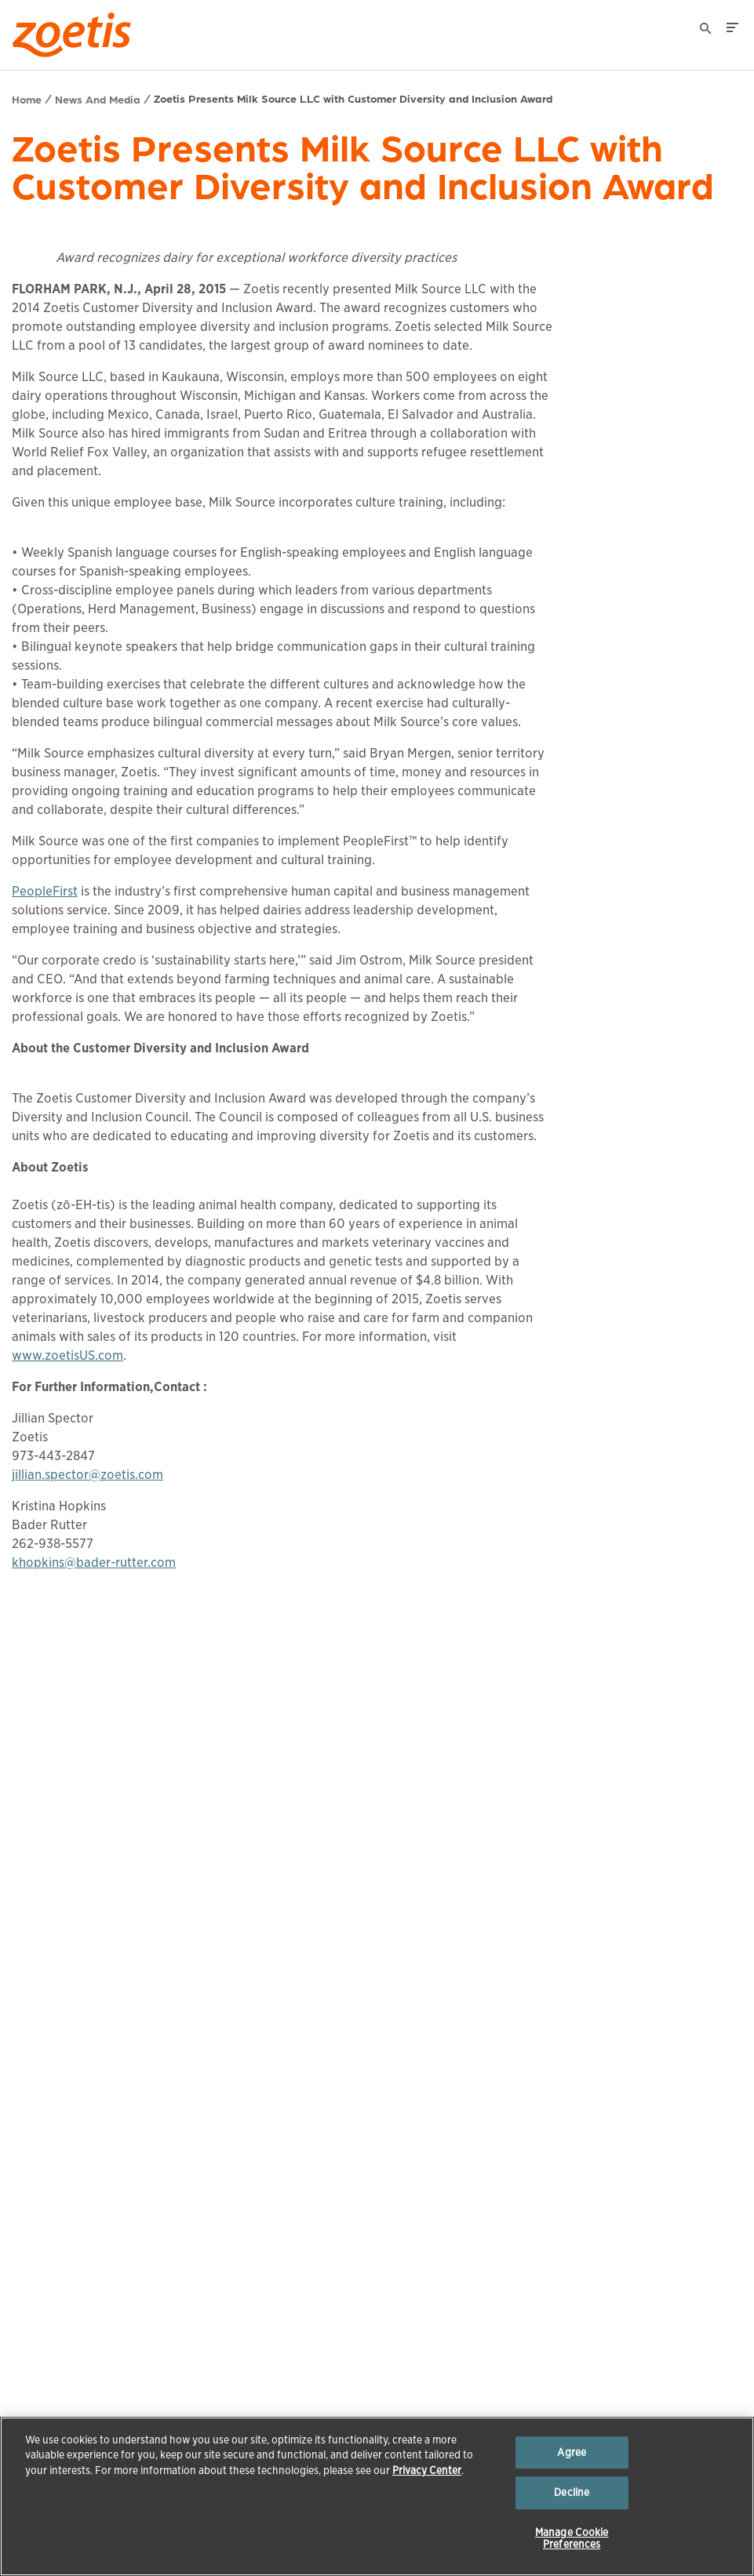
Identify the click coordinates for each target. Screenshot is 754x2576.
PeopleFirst (45, 891)
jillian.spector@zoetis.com (87, 1474)
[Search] (706, 30)
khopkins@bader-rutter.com (94, 1562)
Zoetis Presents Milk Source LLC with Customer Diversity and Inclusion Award (353, 98)
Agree (571, 2452)
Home (27, 99)
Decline (571, 2492)
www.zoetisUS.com (67, 1355)
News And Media (97, 99)
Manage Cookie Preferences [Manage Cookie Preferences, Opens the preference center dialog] (572, 2539)
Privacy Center (426, 2470)
